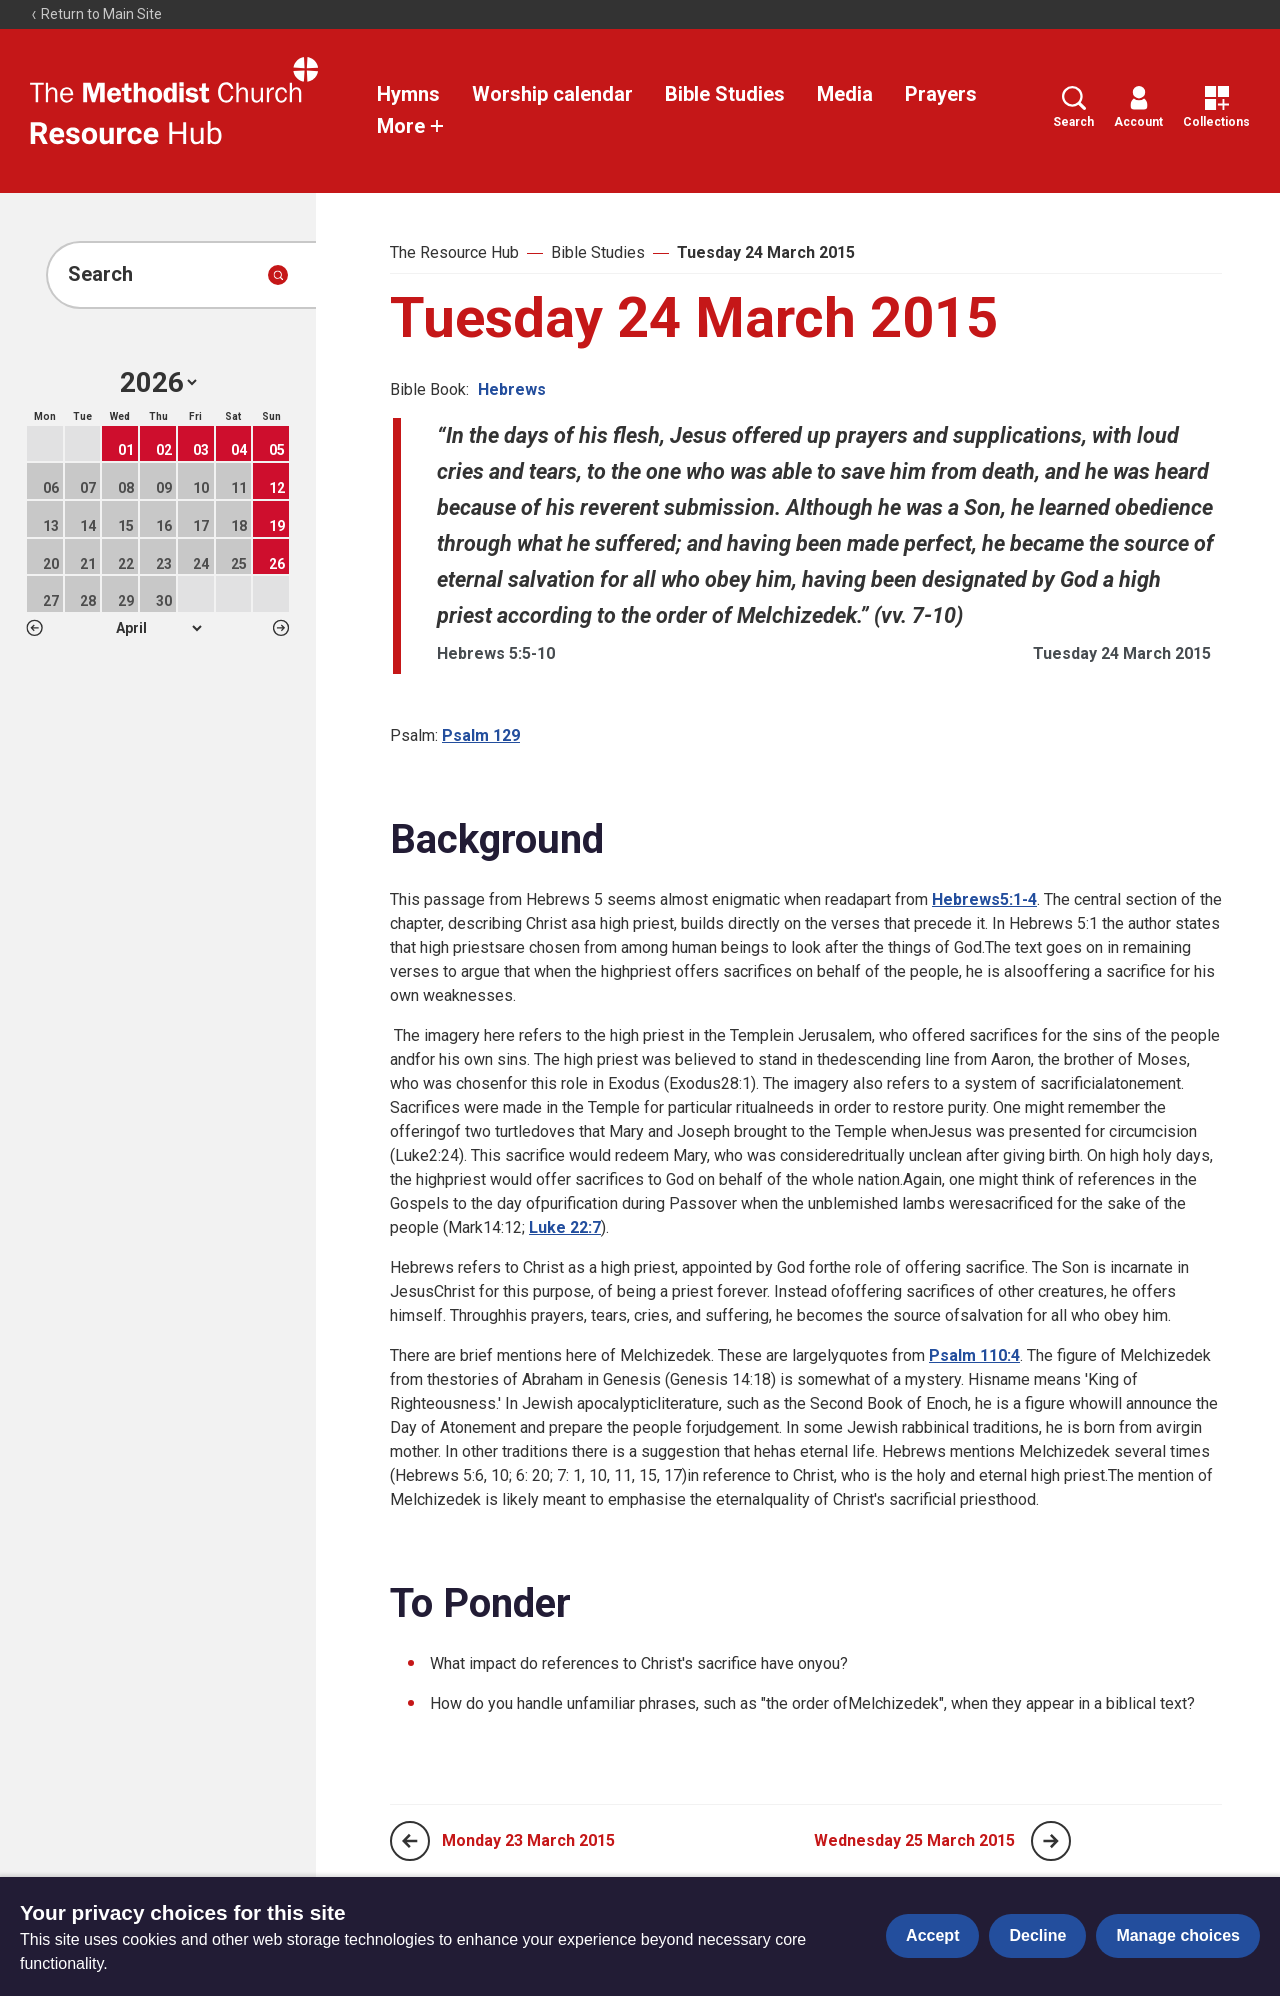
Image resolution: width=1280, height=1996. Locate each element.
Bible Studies (725, 94)
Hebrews (512, 389)
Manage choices (1178, 1935)
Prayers (941, 94)
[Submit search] (278, 275)
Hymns (408, 94)
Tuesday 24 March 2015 (766, 252)
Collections (1216, 107)
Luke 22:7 (565, 1227)
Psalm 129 (481, 735)
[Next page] (1051, 1841)
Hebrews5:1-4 (984, 899)
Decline (1037, 1935)
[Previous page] (410, 1841)
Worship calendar (552, 94)
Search (1073, 107)
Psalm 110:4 (974, 1355)
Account (1138, 107)
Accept (932, 1935)
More (411, 126)
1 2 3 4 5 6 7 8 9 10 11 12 (158, 628)
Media (845, 94)
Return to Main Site (96, 14)
